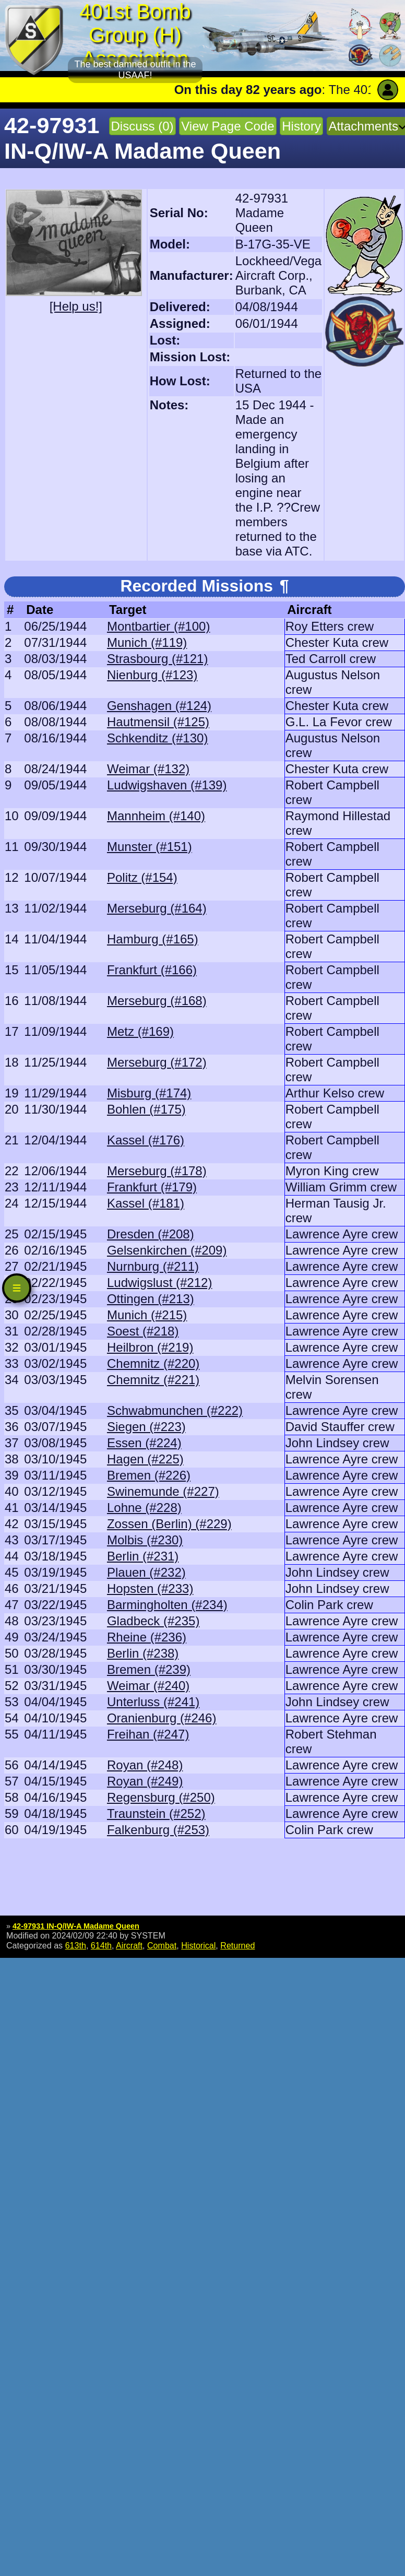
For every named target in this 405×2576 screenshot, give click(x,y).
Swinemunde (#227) (163, 1491)
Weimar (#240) (148, 1686)
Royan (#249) (145, 1781)
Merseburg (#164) (157, 908)
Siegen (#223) (146, 1427)
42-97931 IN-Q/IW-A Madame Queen (76, 1926)
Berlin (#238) (142, 1653)
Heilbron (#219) (150, 1347)
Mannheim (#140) (156, 816)
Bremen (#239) (148, 1669)
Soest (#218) (142, 1331)
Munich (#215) (147, 1315)
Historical (198, 1945)
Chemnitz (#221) (153, 1380)
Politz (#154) (142, 877)
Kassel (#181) (145, 1203)
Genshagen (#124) (159, 706)
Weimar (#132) (148, 769)
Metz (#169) (140, 1031)
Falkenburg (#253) (158, 1830)
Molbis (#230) (145, 1540)
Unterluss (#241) (153, 1702)
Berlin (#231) (142, 1556)
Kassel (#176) (145, 1140)
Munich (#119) (147, 642)
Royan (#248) (145, 1765)
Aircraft (129, 1945)
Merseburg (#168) (157, 1001)
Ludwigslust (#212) (159, 1282)
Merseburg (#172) (157, 1062)
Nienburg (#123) (152, 675)
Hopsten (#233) (150, 1588)
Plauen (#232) (146, 1572)
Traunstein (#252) (156, 1813)
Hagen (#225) (145, 1459)
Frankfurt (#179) (152, 1187)
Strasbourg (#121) (157, 659)
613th (75, 1945)
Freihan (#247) (148, 1734)
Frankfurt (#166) (152, 970)
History (301, 126)
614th (101, 1945)
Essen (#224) (144, 1443)
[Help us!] (76, 306)
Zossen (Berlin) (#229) (169, 1524)
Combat (161, 1945)
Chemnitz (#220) (153, 1363)
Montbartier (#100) (158, 626)
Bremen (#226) (148, 1475)
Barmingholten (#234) (167, 1605)
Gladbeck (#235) (153, 1621)
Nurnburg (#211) (153, 1266)
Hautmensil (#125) (158, 722)
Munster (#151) (149, 847)
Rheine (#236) (146, 1637)
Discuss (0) (142, 126)
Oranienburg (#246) (161, 1718)
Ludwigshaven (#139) (167, 785)
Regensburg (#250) (161, 1797)
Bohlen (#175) (146, 1109)
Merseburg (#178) (157, 1171)
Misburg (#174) (149, 1093)
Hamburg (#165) (152, 939)
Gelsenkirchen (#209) (167, 1250)
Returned (237, 1945)
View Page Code (227, 126)
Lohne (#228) (144, 1507)
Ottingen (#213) (150, 1299)
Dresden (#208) (150, 1234)
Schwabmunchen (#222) (175, 1410)
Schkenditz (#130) (157, 738)
